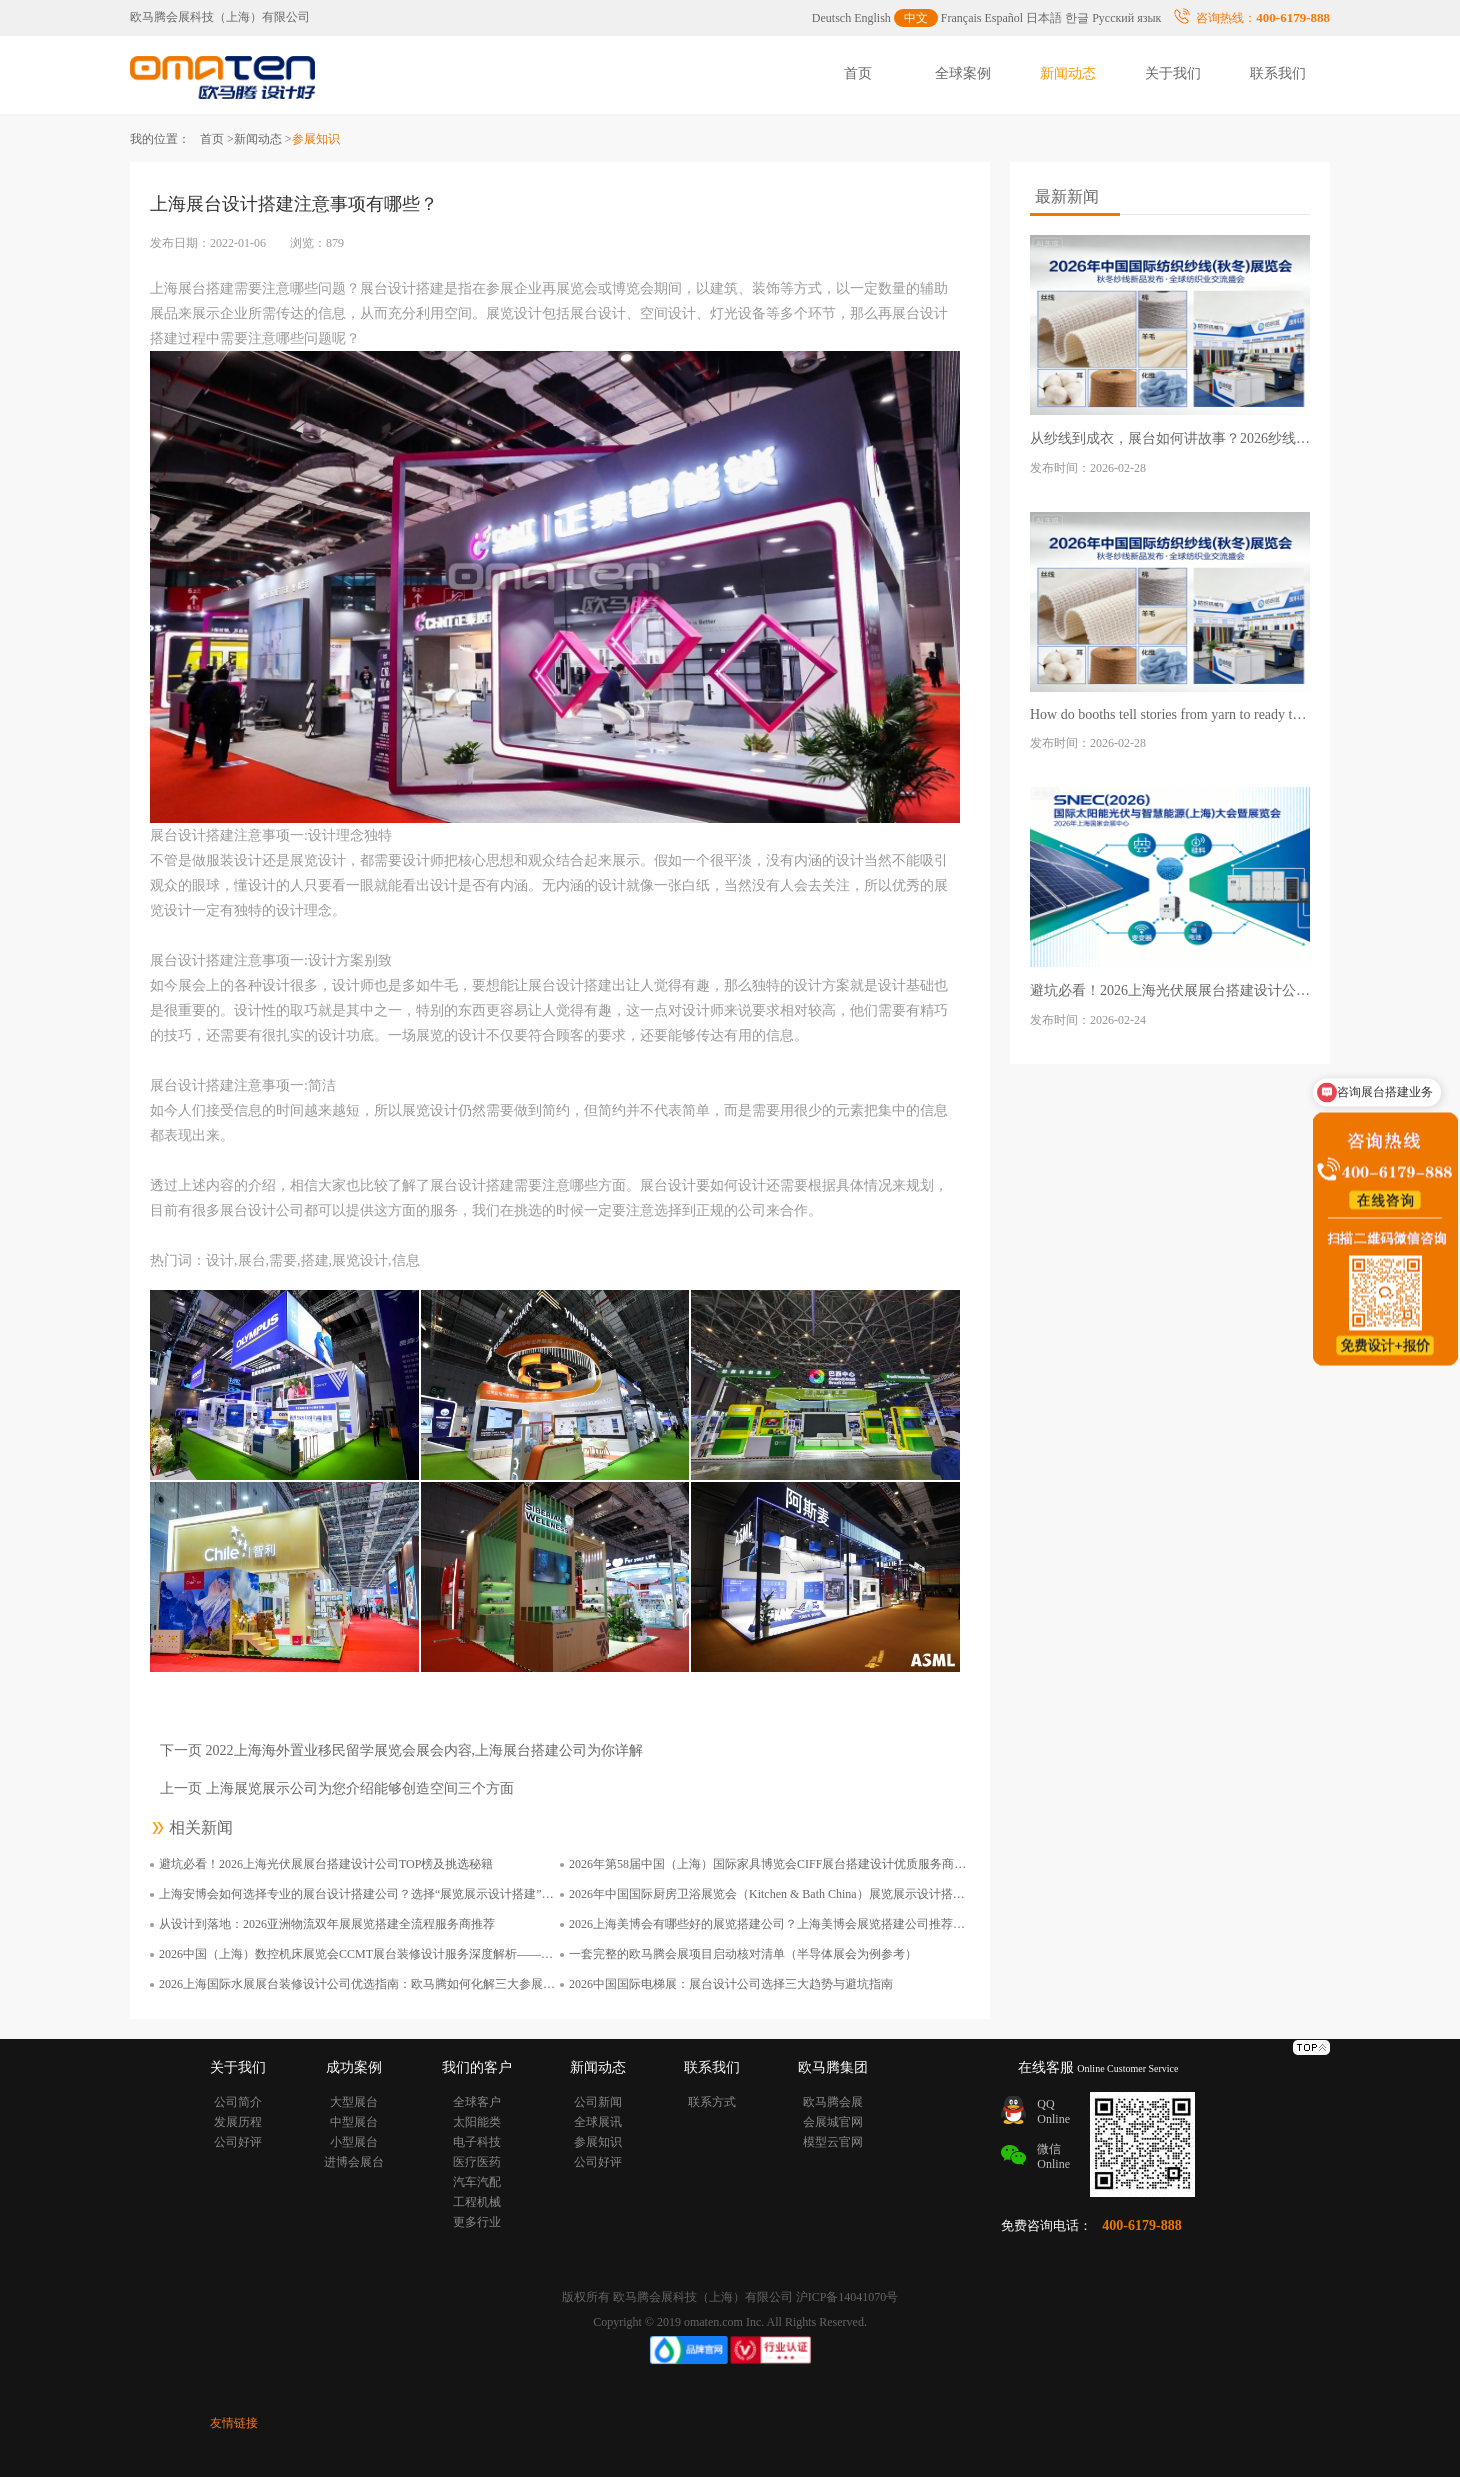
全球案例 (963, 73)
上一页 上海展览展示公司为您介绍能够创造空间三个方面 (337, 1788)
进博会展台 (354, 2162)
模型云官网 (833, 2142)
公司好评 (238, 2142)
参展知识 (598, 2142)
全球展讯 (598, 2122)
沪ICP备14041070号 (847, 2297)
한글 (1077, 18)
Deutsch (831, 18)
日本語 (1044, 18)
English (872, 18)
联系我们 (1278, 73)
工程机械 (477, 2202)
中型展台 (354, 2122)
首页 (858, 73)
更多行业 (477, 2222)
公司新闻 (598, 2102)
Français (961, 18)
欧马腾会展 (833, 2102)
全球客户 (477, 2102)
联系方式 (712, 2102)
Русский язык (1126, 18)
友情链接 (234, 2423)
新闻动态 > (263, 139)
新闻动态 (1068, 73)
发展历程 (238, 2122)
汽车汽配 (477, 2182)
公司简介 (238, 2102)
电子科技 (477, 2142)
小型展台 (354, 2142)
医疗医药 (477, 2162)
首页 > (217, 139)
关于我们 (1173, 73)
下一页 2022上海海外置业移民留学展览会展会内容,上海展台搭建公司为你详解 (401, 1750)
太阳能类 (477, 2122)
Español (1004, 18)
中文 (916, 18)
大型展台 (354, 2102)
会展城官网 (833, 2122)
